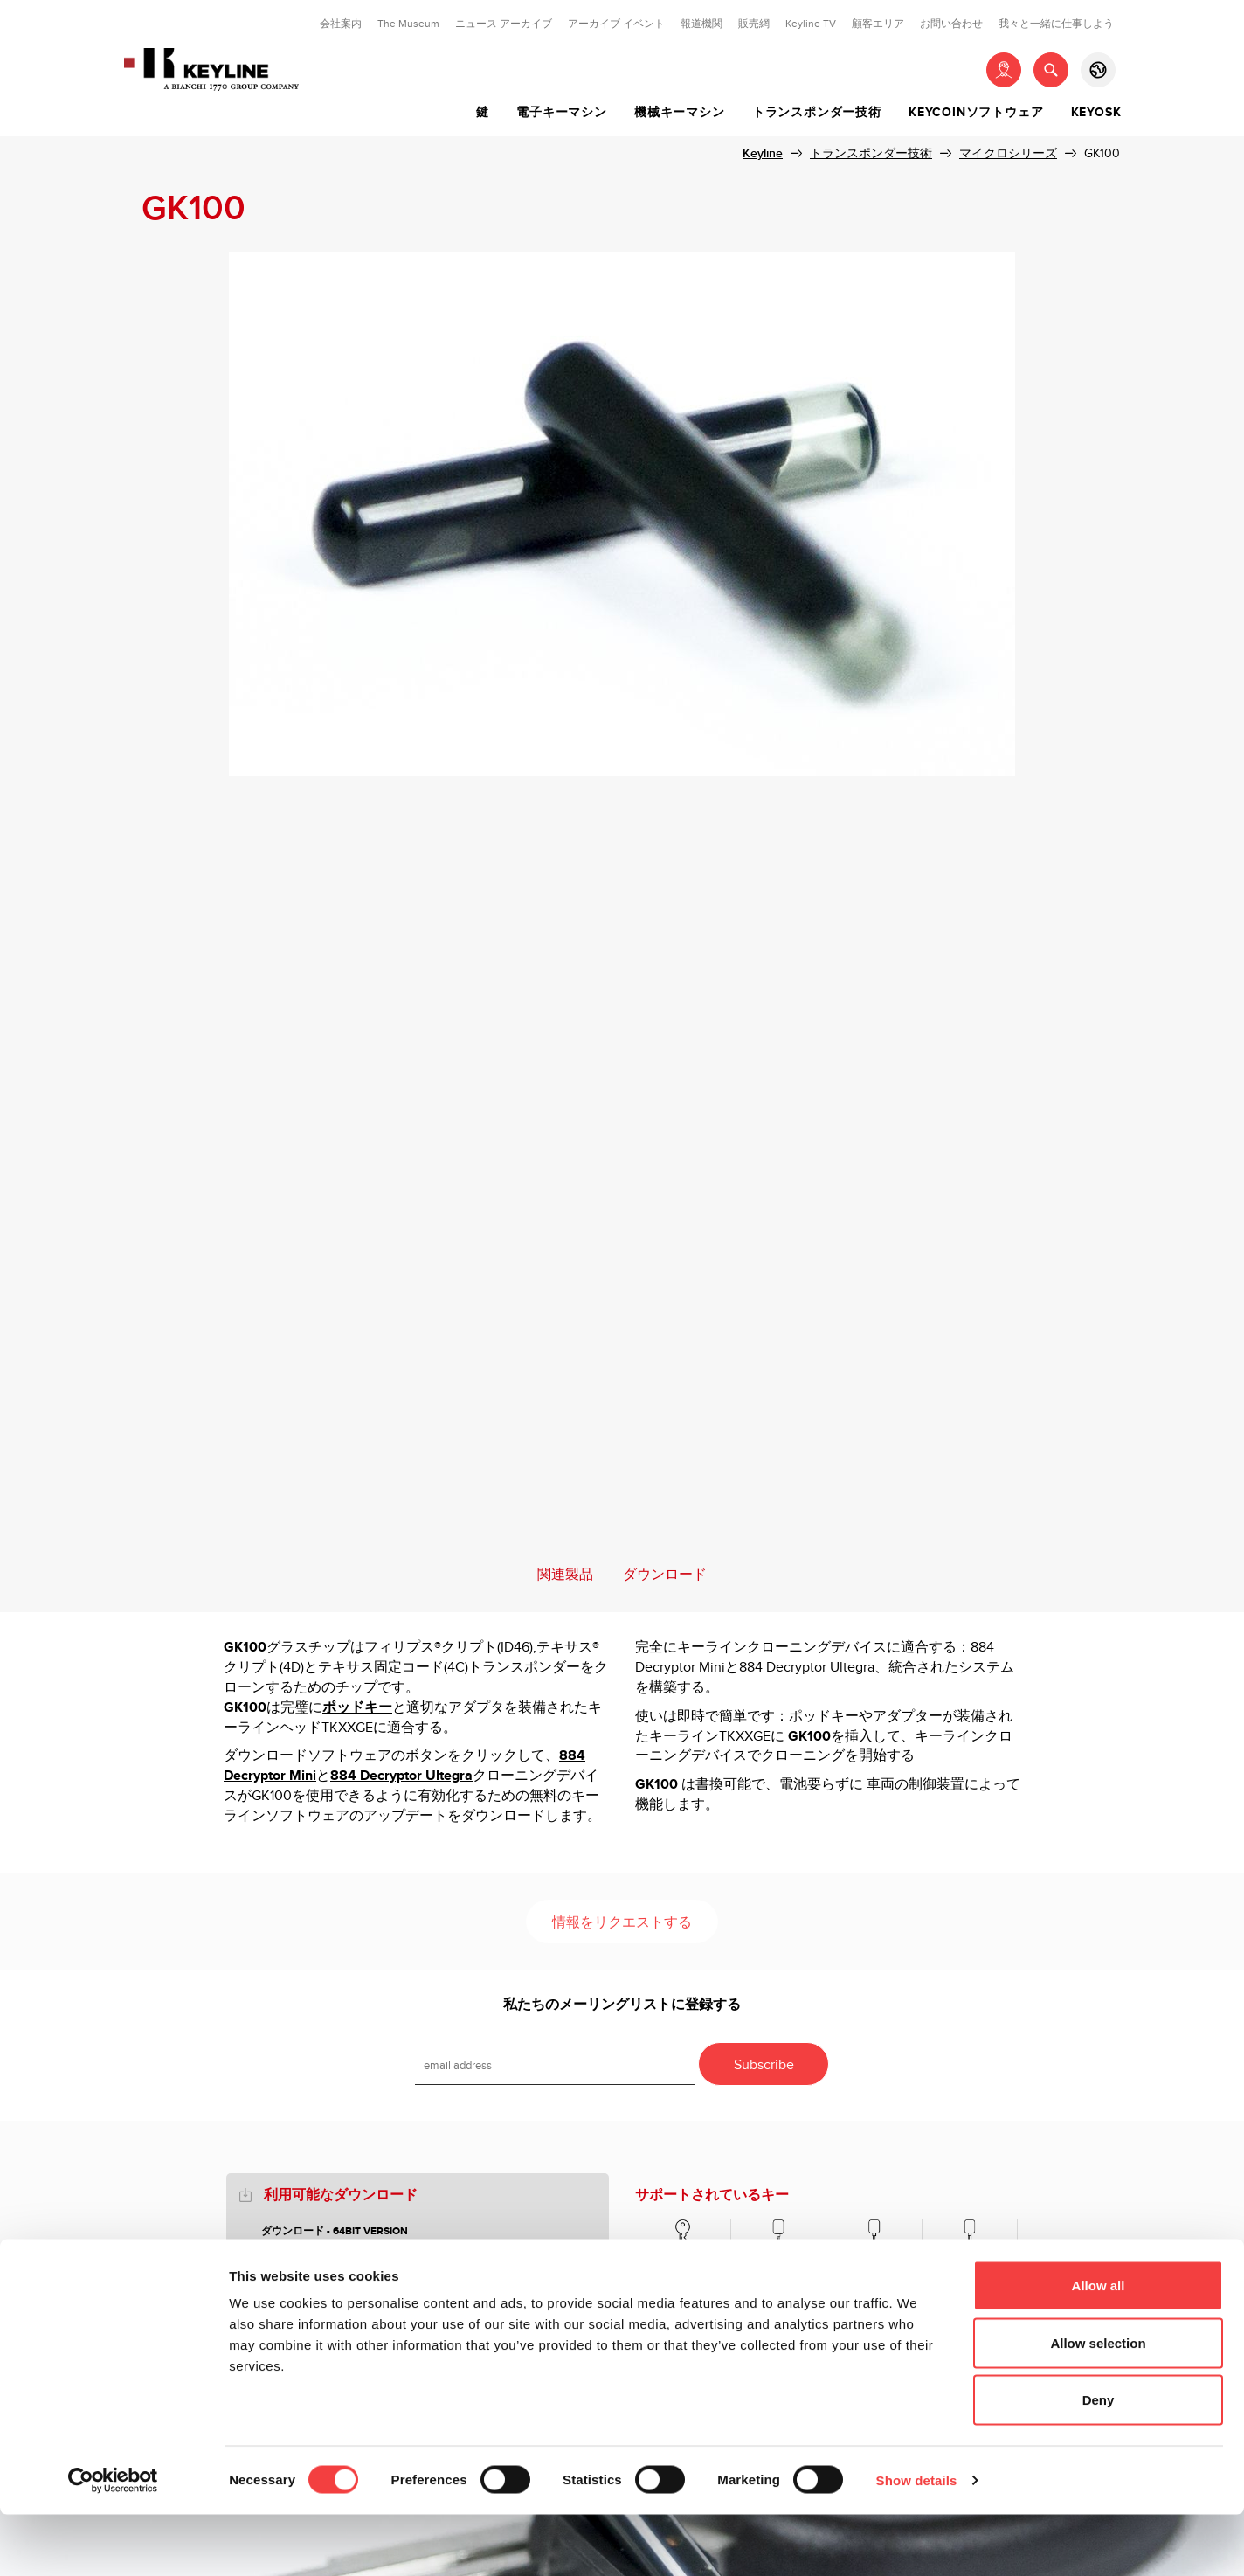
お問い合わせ (951, 23)
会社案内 (341, 23)
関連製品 (565, 1575)
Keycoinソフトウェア (976, 113)
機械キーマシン (679, 113)
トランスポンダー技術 (816, 113)
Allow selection (1097, 2404)
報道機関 (701, 23)
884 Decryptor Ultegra (401, 1776)
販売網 (754, 23)
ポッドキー (357, 1708)
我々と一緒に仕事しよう (1056, 23)
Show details (916, 2541)
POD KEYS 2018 (299, 2251)
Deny (1098, 2461)
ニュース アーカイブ (503, 23)
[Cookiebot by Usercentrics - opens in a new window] (113, 2542)
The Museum (408, 23)
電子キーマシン (561, 113)
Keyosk (1096, 113)
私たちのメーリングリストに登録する (622, 2005)
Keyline (763, 153)
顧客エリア (878, 23)
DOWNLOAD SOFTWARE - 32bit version (362, 2290)
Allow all (1098, 2346)
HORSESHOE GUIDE (310, 2271)
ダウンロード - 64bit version (334, 2231)
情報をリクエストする (622, 1923)
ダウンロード (665, 1575)
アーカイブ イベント (616, 23)
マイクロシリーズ (1008, 153)
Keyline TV (810, 23)
